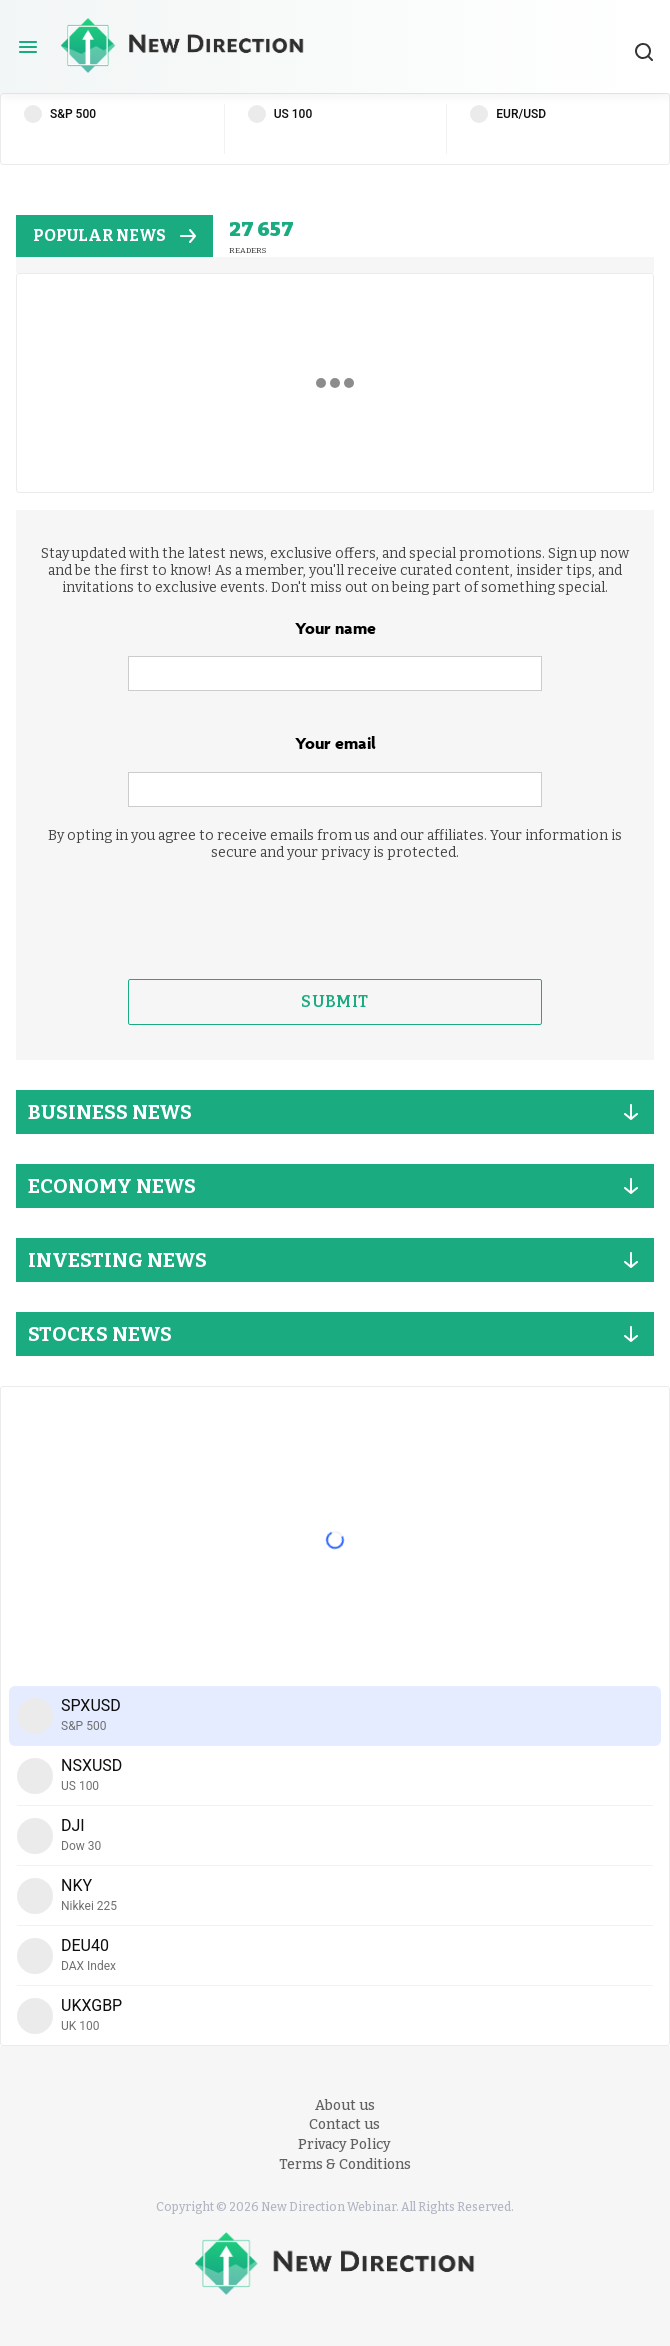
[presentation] (335, 920)
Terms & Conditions (345, 2164)
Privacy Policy (344, 2144)
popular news (114, 235)
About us (345, 2105)
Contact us (344, 2124)
